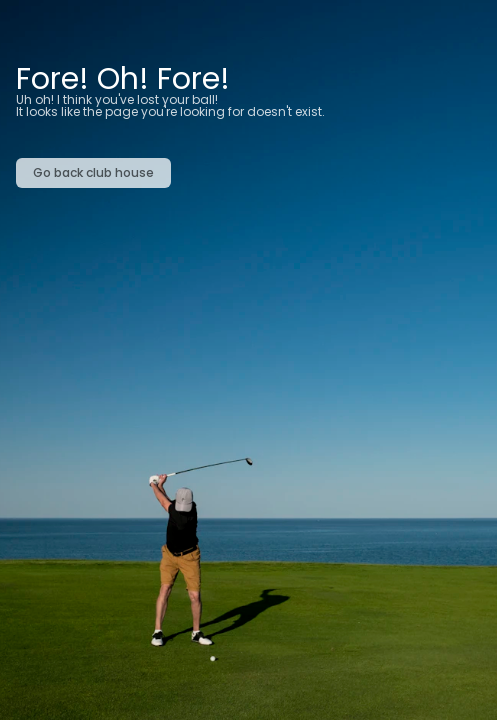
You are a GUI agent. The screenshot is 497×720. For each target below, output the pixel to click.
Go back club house (93, 172)
